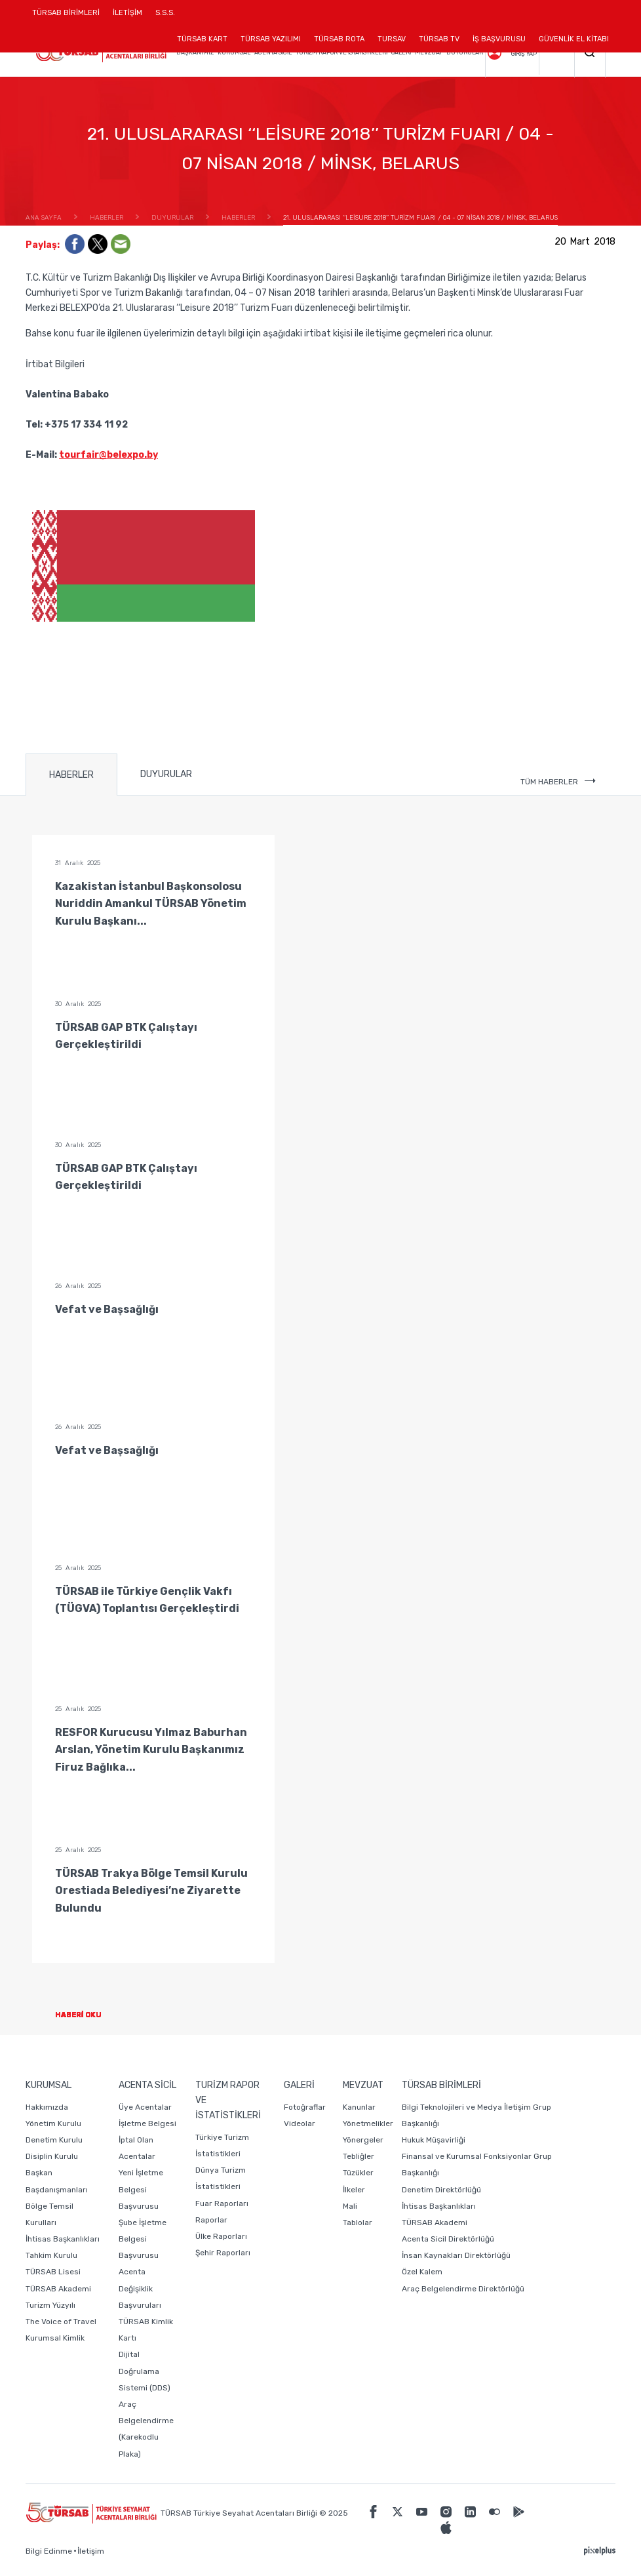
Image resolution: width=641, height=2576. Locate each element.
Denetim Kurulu (54, 2139)
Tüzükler (358, 2172)
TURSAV (392, 39)
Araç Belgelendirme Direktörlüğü (463, 2288)
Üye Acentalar (145, 2107)
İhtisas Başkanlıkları (63, 2239)
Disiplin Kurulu (52, 2156)
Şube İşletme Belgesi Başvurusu (142, 2239)
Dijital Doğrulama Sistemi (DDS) (144, 2371)
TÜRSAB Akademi (58, 2288)
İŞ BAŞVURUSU (499, 39)
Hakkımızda (47, 2107)
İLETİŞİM (127, 17)
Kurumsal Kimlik (55, 2338)
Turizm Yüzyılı (50, 2305)
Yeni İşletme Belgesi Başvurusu (141, 2189)
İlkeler (354, 2189)
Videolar (299, 2123)
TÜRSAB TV (439, 39)
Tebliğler (358, 2156)
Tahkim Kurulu (51, 2255)
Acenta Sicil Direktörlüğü (448, 2239)
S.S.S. (165, 13)
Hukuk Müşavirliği (433, 2139)
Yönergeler (363, 2139)
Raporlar (211, 2219)
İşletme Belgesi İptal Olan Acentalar (147, 2140)
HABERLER (71, 774)
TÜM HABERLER (558, 781)
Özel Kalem (422, 2271)
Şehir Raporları (222, 2252)
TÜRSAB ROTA (339, 39)
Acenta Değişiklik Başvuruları (140, 2288)
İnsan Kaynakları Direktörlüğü (456, 2255)
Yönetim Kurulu (53, 2123)
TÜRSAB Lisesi (53, 2271)
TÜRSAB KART (202, 39)
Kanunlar (359, 2107)
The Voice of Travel (61, 2321)
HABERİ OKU (89, 2015)
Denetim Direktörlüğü (441, 2189)
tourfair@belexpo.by (108, 454)
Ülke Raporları (221, 2236)
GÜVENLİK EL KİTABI (574, 39)
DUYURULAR (166, 774)
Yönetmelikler (368, 2123)
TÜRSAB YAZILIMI (271, 39)
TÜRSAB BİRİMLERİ (69, 17)
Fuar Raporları (221, 2203)
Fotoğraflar (305, 2107)
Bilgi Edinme (49, 2551)
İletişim (90, 2551)
